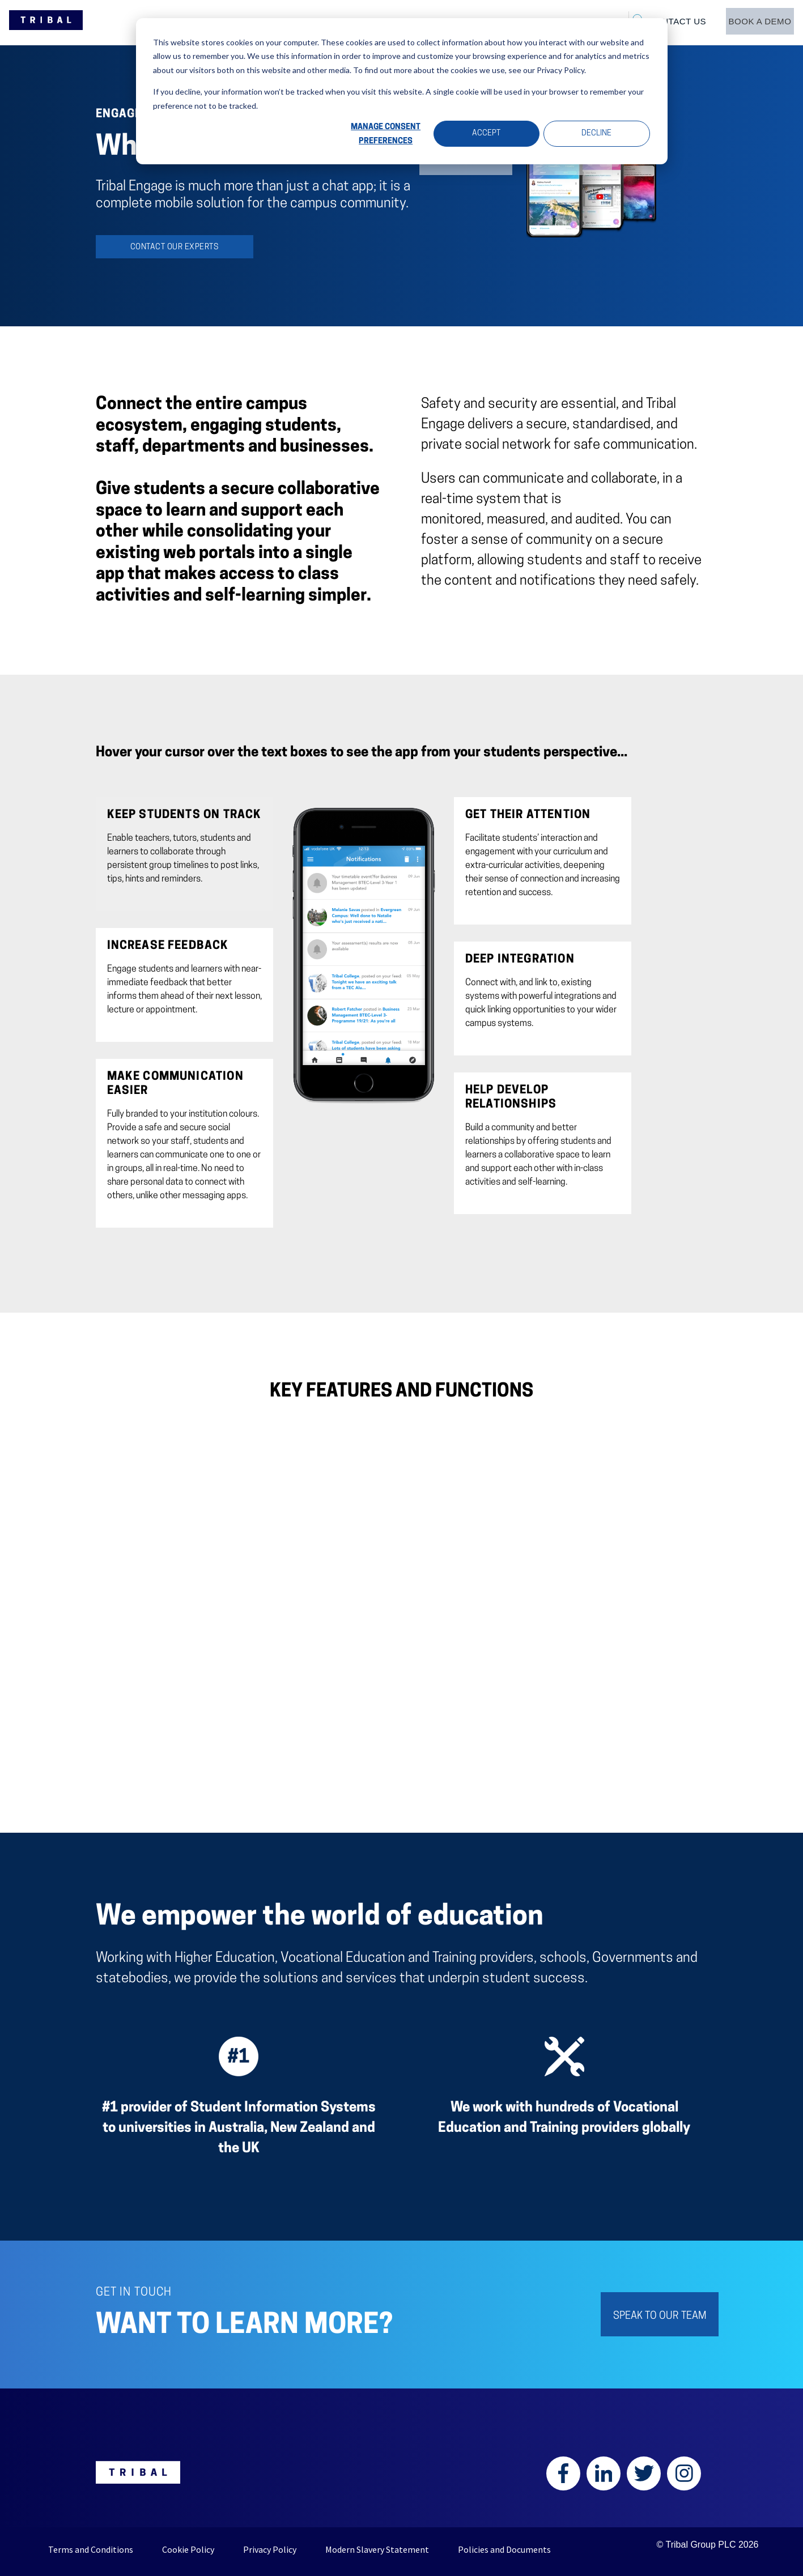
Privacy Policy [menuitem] (269, 2549)
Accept (486, 133)
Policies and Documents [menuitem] (504, 2549)
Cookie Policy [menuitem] (188, 2549)
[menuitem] (755, 22)
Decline (596, 133)
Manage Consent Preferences (385, 134)
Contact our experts (174, 247)
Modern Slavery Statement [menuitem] (377, 2549)
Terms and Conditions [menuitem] (90, 2549)
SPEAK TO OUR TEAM (659, 2316)
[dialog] (402, 91)
